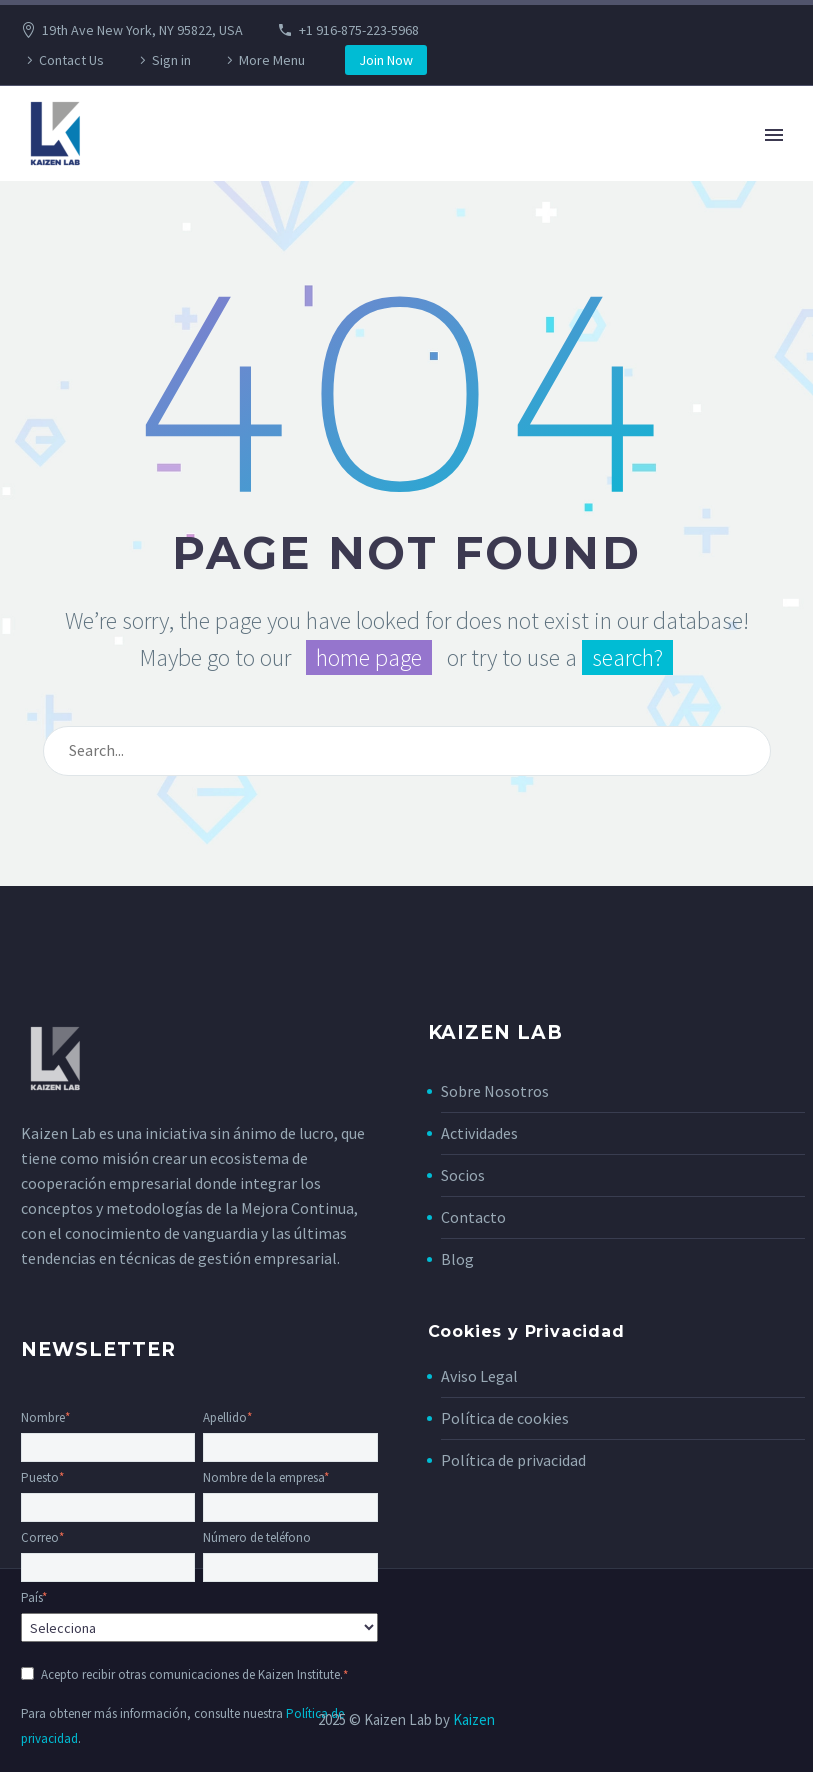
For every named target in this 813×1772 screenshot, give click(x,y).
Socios (463, 1175)
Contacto (473, 1217)
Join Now (386, 60)
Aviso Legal (479, 1376)
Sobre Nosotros (495, 1091)
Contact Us (71, 60)
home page (369, 657)
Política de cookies (505, 1418)
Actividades (479, 1133)
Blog (457, 1259)
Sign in (171, 60)
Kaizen (474, 1719)
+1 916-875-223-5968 (359, 30)
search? (627, 657)
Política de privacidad (513, 1460)
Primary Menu (774, 135)
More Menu (272, 60)
